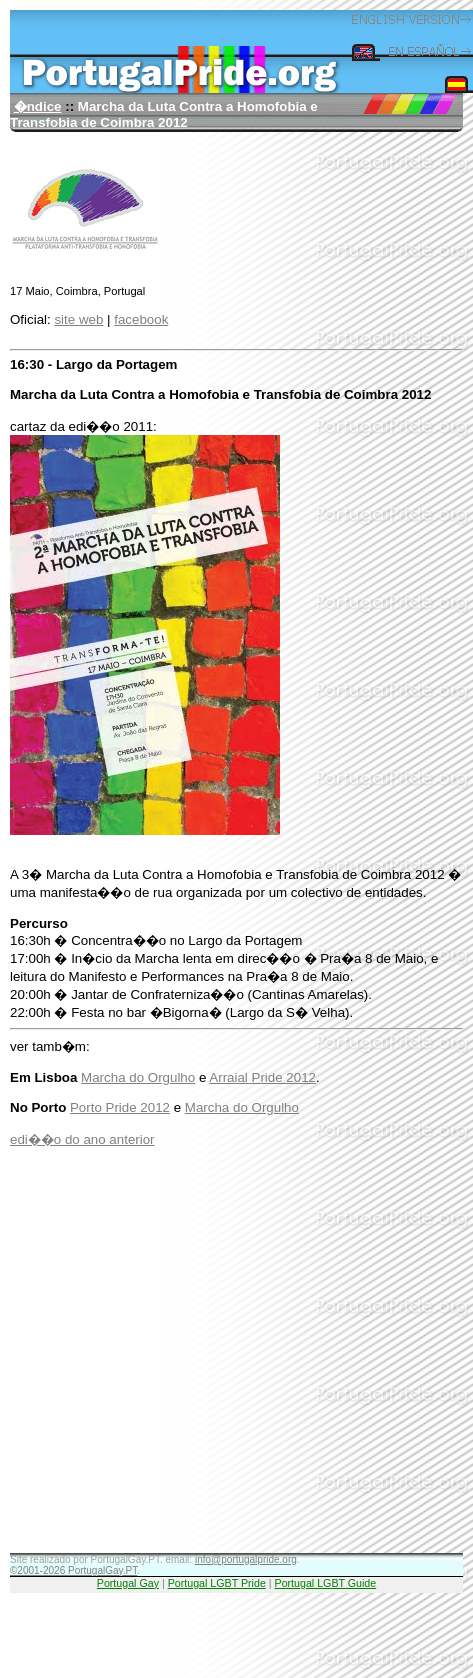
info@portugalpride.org (246, 1559)
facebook (141, 319)
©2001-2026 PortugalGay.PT (73, 1570)
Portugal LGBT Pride (217, 1583)
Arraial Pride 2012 (262, 1077)
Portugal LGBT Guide (326, 1583)
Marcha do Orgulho (138, 1077)
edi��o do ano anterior (82, 1139)
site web (78, 319)
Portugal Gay (128, 1583)
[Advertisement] (187, 1365)
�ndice (38, 106)
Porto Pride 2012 (120, 1107)
